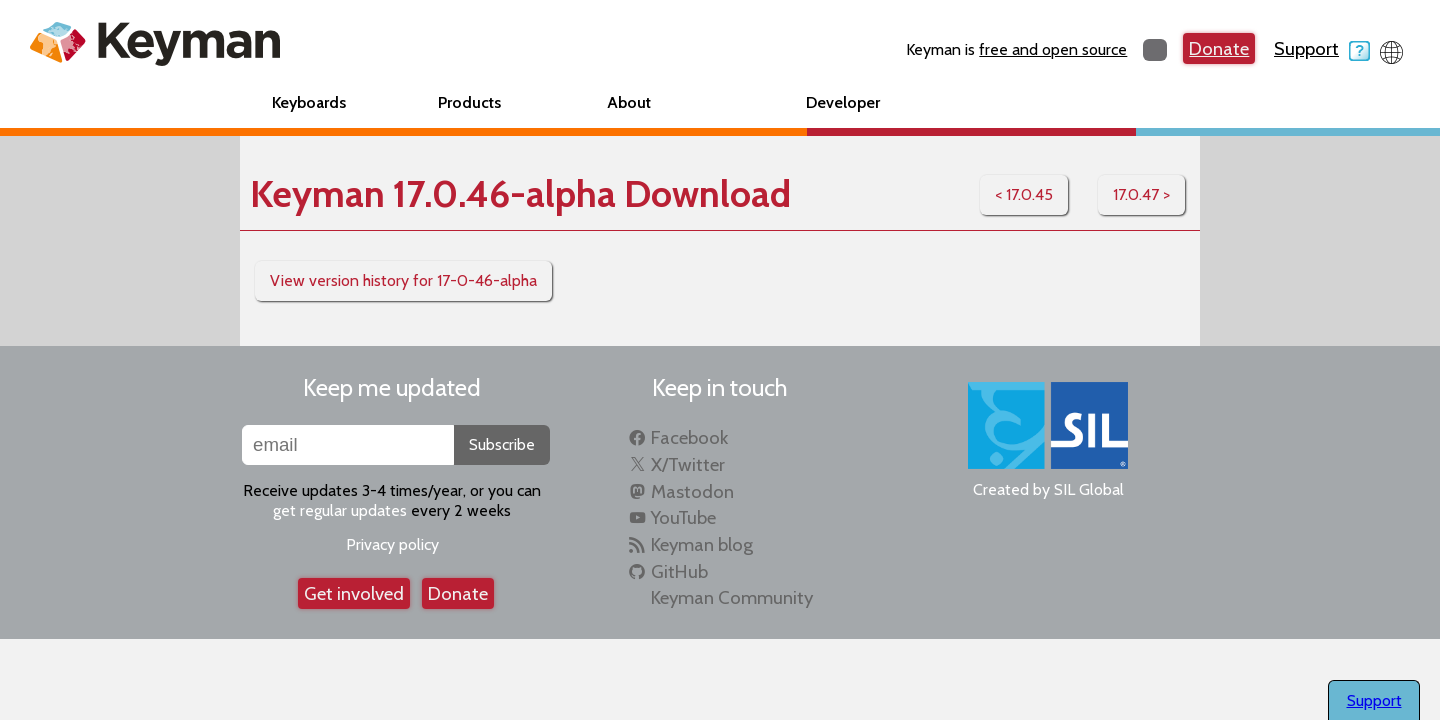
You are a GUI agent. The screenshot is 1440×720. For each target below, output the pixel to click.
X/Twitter (688, 464)
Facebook (689, 437)
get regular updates (340, 510)
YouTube (683, 517)
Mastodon (692, 491)
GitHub (679, 571)
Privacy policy (392, 544)
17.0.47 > (1141, 194)
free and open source (1053, 49)
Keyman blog (702, 544)
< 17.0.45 (1024, 194)
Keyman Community (732, 597)
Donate (1219, 48)
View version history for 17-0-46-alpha (403, 280)
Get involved (354, 593)
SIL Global (1089, 489)
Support (1322, 48)
